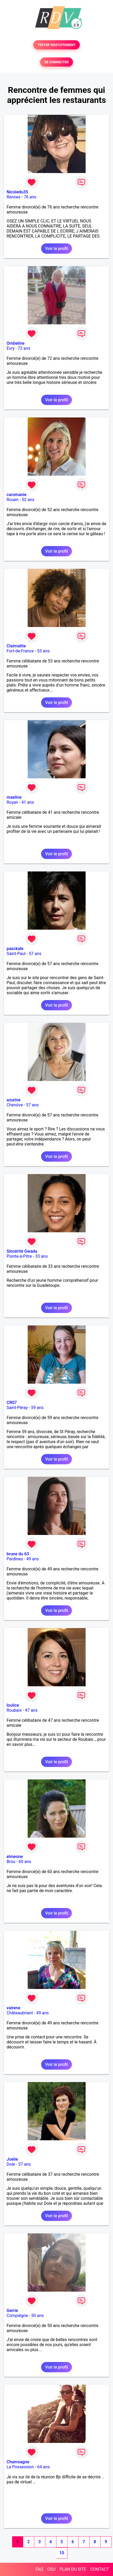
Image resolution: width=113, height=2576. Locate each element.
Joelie (12, 2159)
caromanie (17, 494)
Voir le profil (56, 248)
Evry (10, 348)
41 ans (27, 802)
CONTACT (99, 2569)
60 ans (25, 1861)
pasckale (15, 948)
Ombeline (15, 343)
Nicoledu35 (17, 191)
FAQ (39, 2569)
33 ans (41, 1256)
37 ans (24, 2164)
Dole (11, 2164)
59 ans (37, 1407)
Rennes (14, 196)
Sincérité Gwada (22, 1251)
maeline (14, 797)
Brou (11, 1861)
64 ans (43, 2466)
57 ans (35, 953)
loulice (13, 1705)
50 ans (37, 2315)
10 (61, 2552)
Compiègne (17, 2315)
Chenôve (15, 1104)
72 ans (24, 348)
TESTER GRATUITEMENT (56, 45)
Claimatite (16, 645)
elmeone (15, 1856)
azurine (14, 1099)
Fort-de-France (20, 650)
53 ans (43, 650)
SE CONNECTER (56, 62)
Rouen (12, 499)
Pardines (15, 1558)
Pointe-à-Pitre (19, 1256)
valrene (13, 2007)
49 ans (32, 1558)
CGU (51, 2569)
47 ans (31, 1710)
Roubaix (14, 1710)
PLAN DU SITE (73, 2569)
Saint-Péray (17, 1407)
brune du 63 (18, 1553)
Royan (12, 802)
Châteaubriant (20, 2012)
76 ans (30, 196)
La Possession (20, 2466)
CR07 (12, 1402)
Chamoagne (18, 2461)
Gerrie (12, 2310)
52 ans (28, 499)
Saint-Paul (16, 953)
